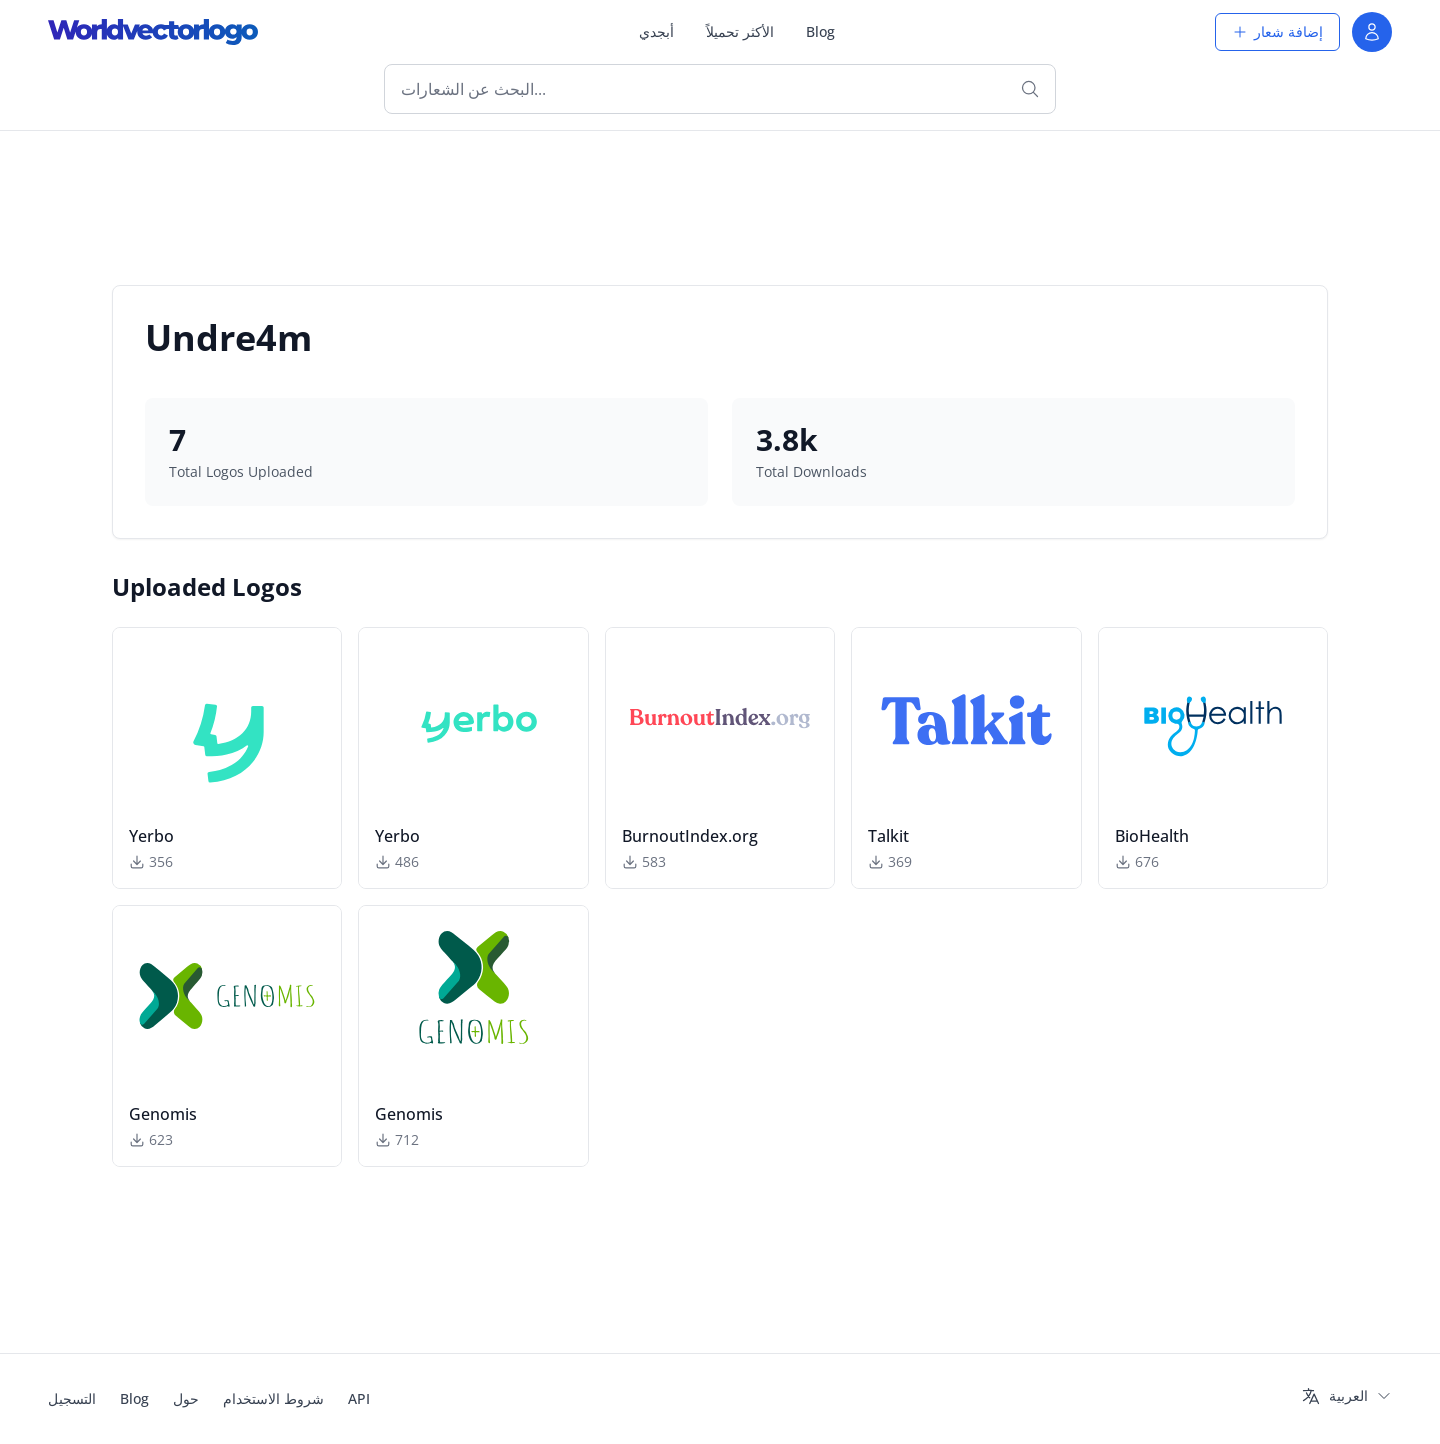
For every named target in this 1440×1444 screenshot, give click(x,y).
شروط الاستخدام (273, 1398)
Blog (820, 31)
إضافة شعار (1277, 31)
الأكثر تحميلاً (740, 31)
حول (186, 1398)
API (359, 1398)
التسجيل (72, 1398)
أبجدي (656, 31)
